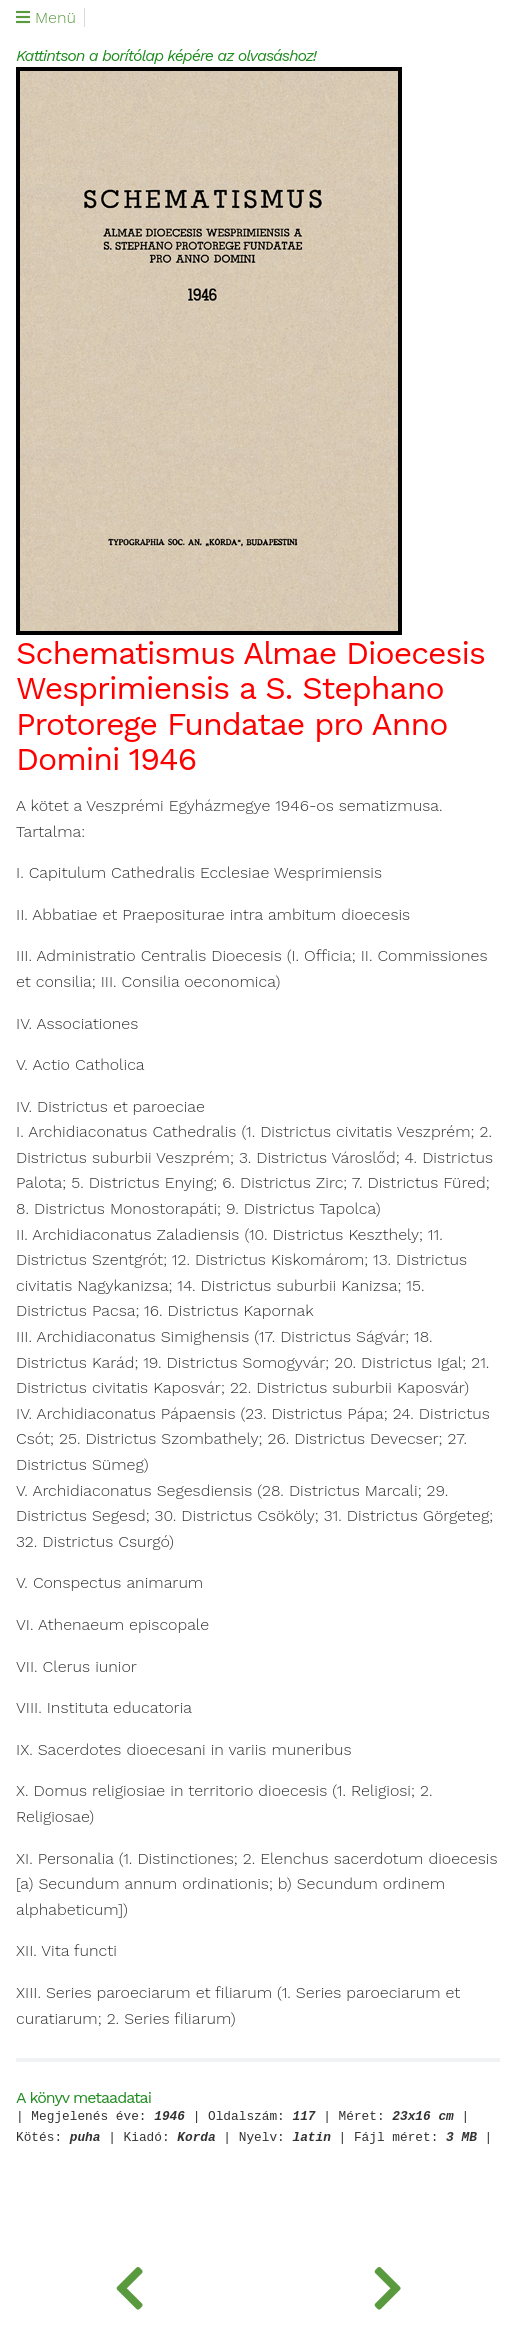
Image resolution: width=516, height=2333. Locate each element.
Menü (46, 18)
